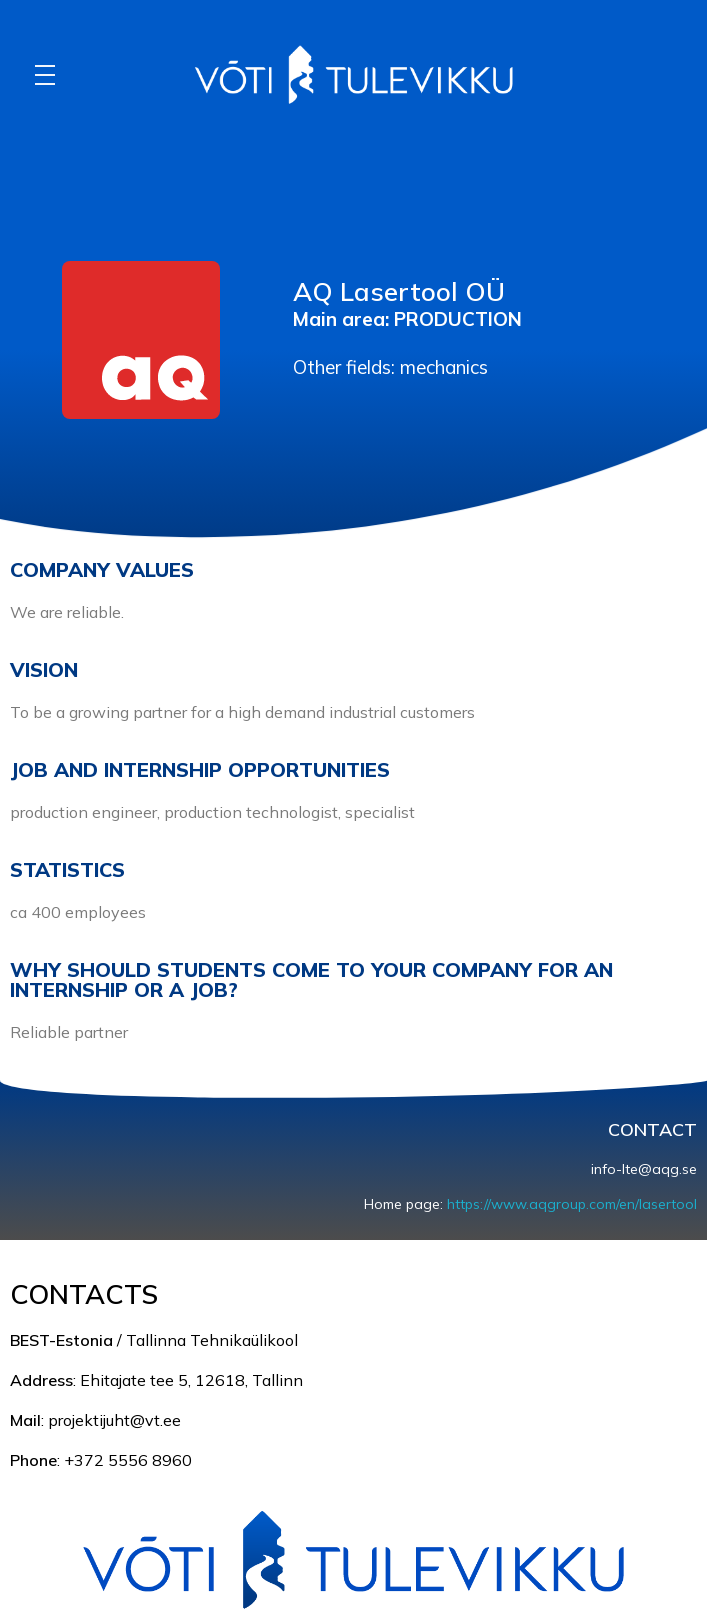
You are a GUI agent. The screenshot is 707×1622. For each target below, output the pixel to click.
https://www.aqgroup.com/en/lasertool (572, 1204)
